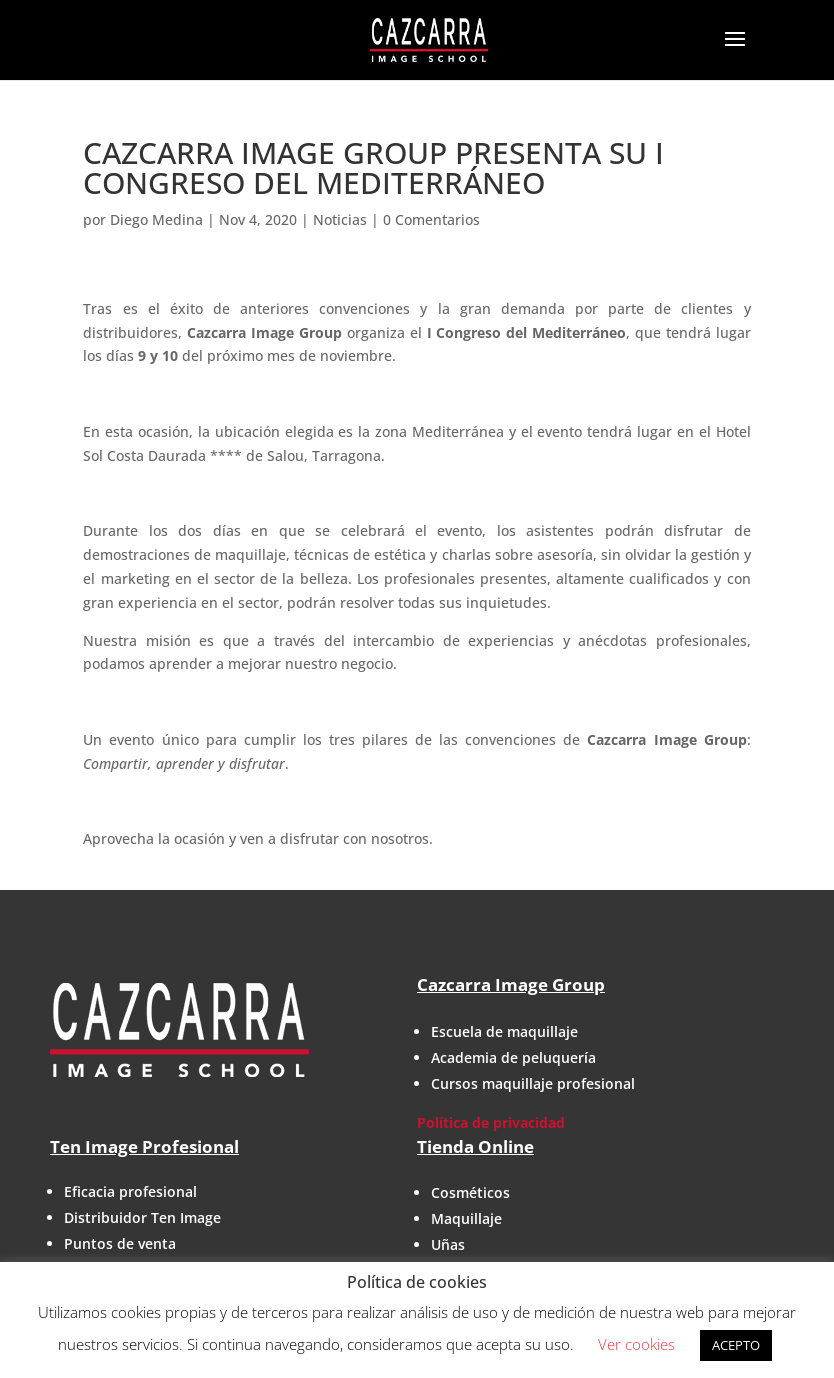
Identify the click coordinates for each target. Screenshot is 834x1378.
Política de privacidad (491, 1122)
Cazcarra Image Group (511, 984)
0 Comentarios (431, 219)
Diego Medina (156, 219)
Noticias (340, 219)
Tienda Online (475, 1146)
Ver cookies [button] (636, 1344)
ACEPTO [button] (736, 1345)
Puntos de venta (120, 1243)
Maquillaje (466, 1218)
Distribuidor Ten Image (142, 1217)
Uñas (448, 1244)
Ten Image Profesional (144, 1146)
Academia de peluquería (513, 1057)
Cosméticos (470, 1192)
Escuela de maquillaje (504, 1031)
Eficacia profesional (130, 1191)
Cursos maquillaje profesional (533, 1083)
